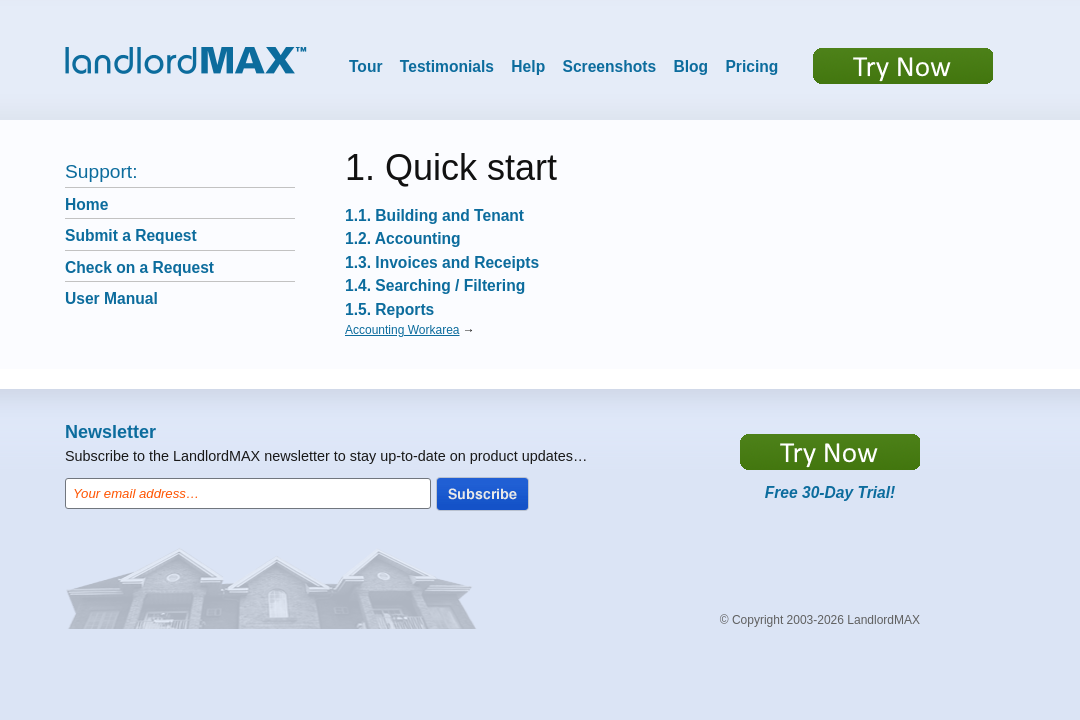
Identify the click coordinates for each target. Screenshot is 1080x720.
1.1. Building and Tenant (434, 215)
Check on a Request (139, 267)
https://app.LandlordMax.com (830, 452)
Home (86, 204)
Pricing (751, 66)
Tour (366, 66)
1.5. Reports (389, 309)
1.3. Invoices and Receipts (442, 262)
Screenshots (610, 66)
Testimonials (447, 66)
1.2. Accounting (403, 238)
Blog (690, 66)
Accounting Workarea (402, 330)
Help (528, 66)
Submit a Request (131, 235)
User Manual (111, 298)
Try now (903, 66)
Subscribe (482, 494)
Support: (101, 171)
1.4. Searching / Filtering (435, 285)
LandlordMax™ (186, 60)
